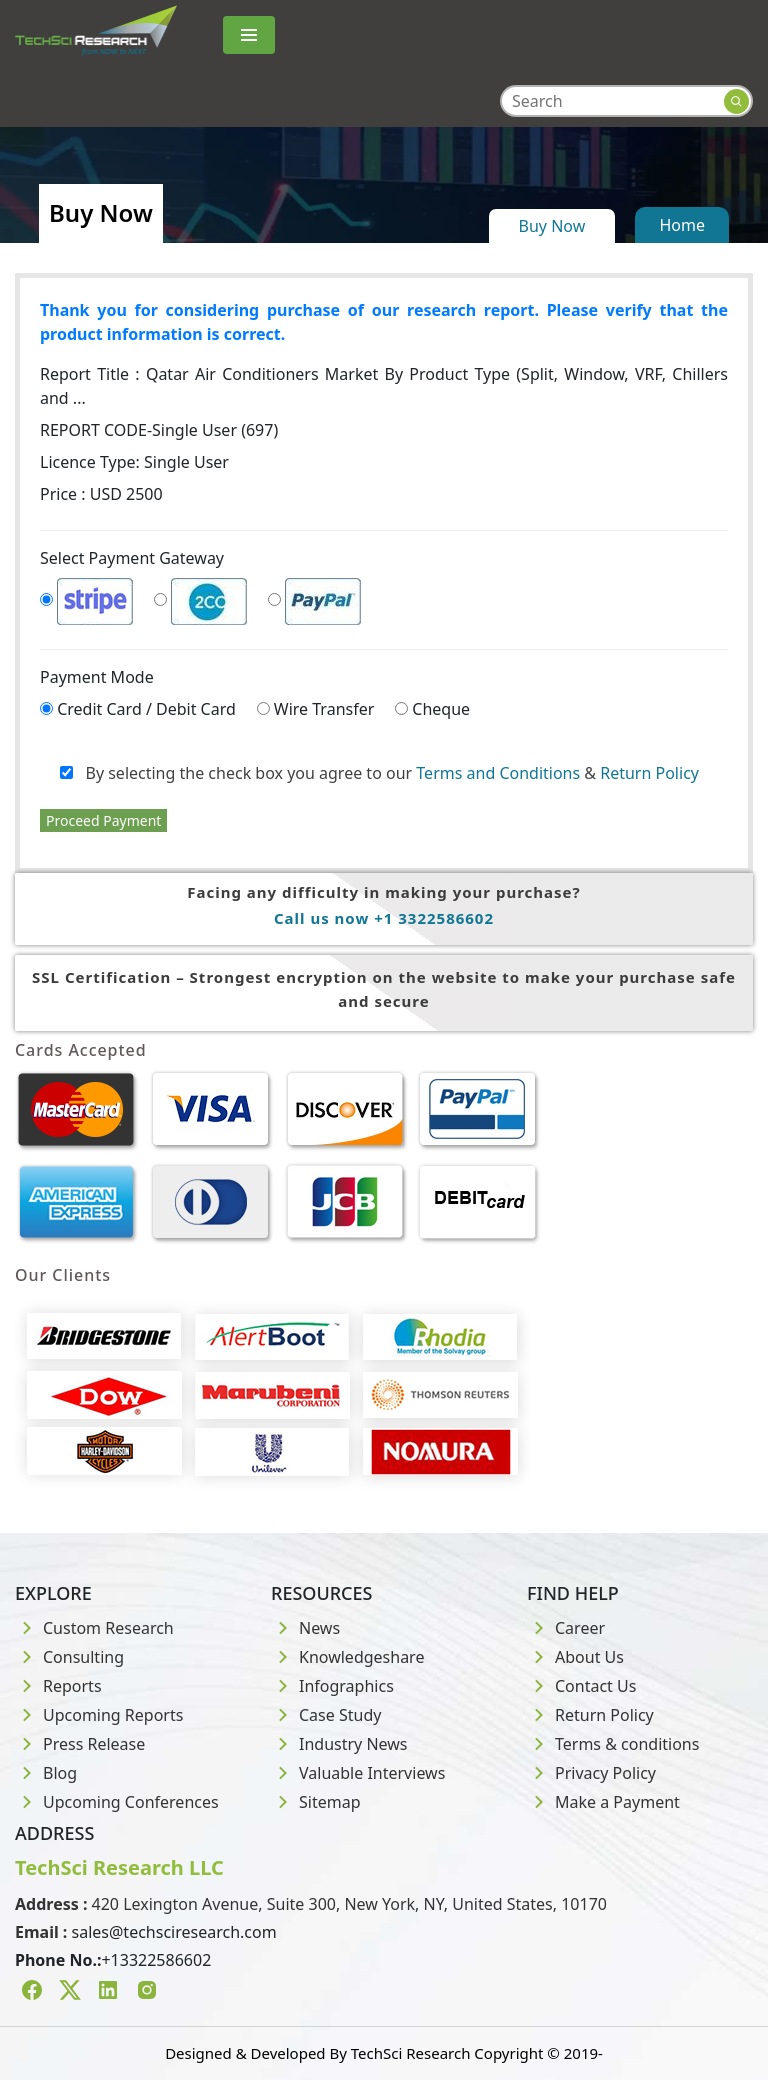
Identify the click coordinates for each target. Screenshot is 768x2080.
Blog (46, 1773)
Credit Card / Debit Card (146, 709)
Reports (58, 1686)
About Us (575, 1657)
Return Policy (649, 773)
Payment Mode (97, 677)
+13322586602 (156, 1960)
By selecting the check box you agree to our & (379, 773)
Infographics (332, 1686)
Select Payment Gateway (132, 558)
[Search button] (736, 101)
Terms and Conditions (498, 773)
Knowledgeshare (347, 1657)
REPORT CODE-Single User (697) (159, 430)
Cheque (441, 709)
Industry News (339, 1744)
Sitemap (316, 1802)
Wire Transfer (324, 709)
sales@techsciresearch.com (174, 1932)
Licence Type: (134, 462)
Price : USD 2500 (101, 494)
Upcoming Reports (99, 1715)
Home (682, 225)
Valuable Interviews (358, 1773)
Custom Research (94, 1628)
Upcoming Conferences (117, 1802)
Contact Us (581, 1686)
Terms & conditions (613, 1744)
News (305, 1628)
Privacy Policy (591, 1773)
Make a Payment (603, 1802)
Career (566, 1628)
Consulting (69, 1657)
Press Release (80, 1744)
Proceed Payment (103, 820)
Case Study (326, 1715)
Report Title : (384, 386)
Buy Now (552, 226)
